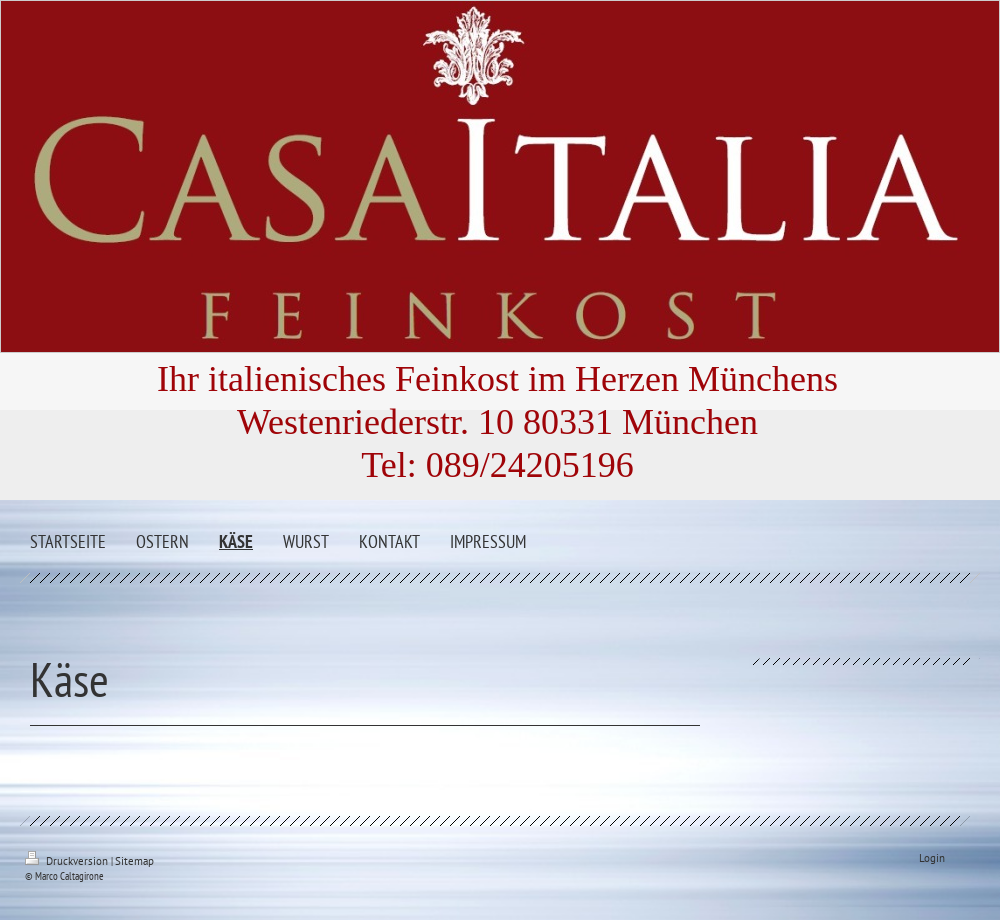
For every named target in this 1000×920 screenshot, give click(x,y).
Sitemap (134, 861)
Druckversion (68, 861)
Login (932, 858)
